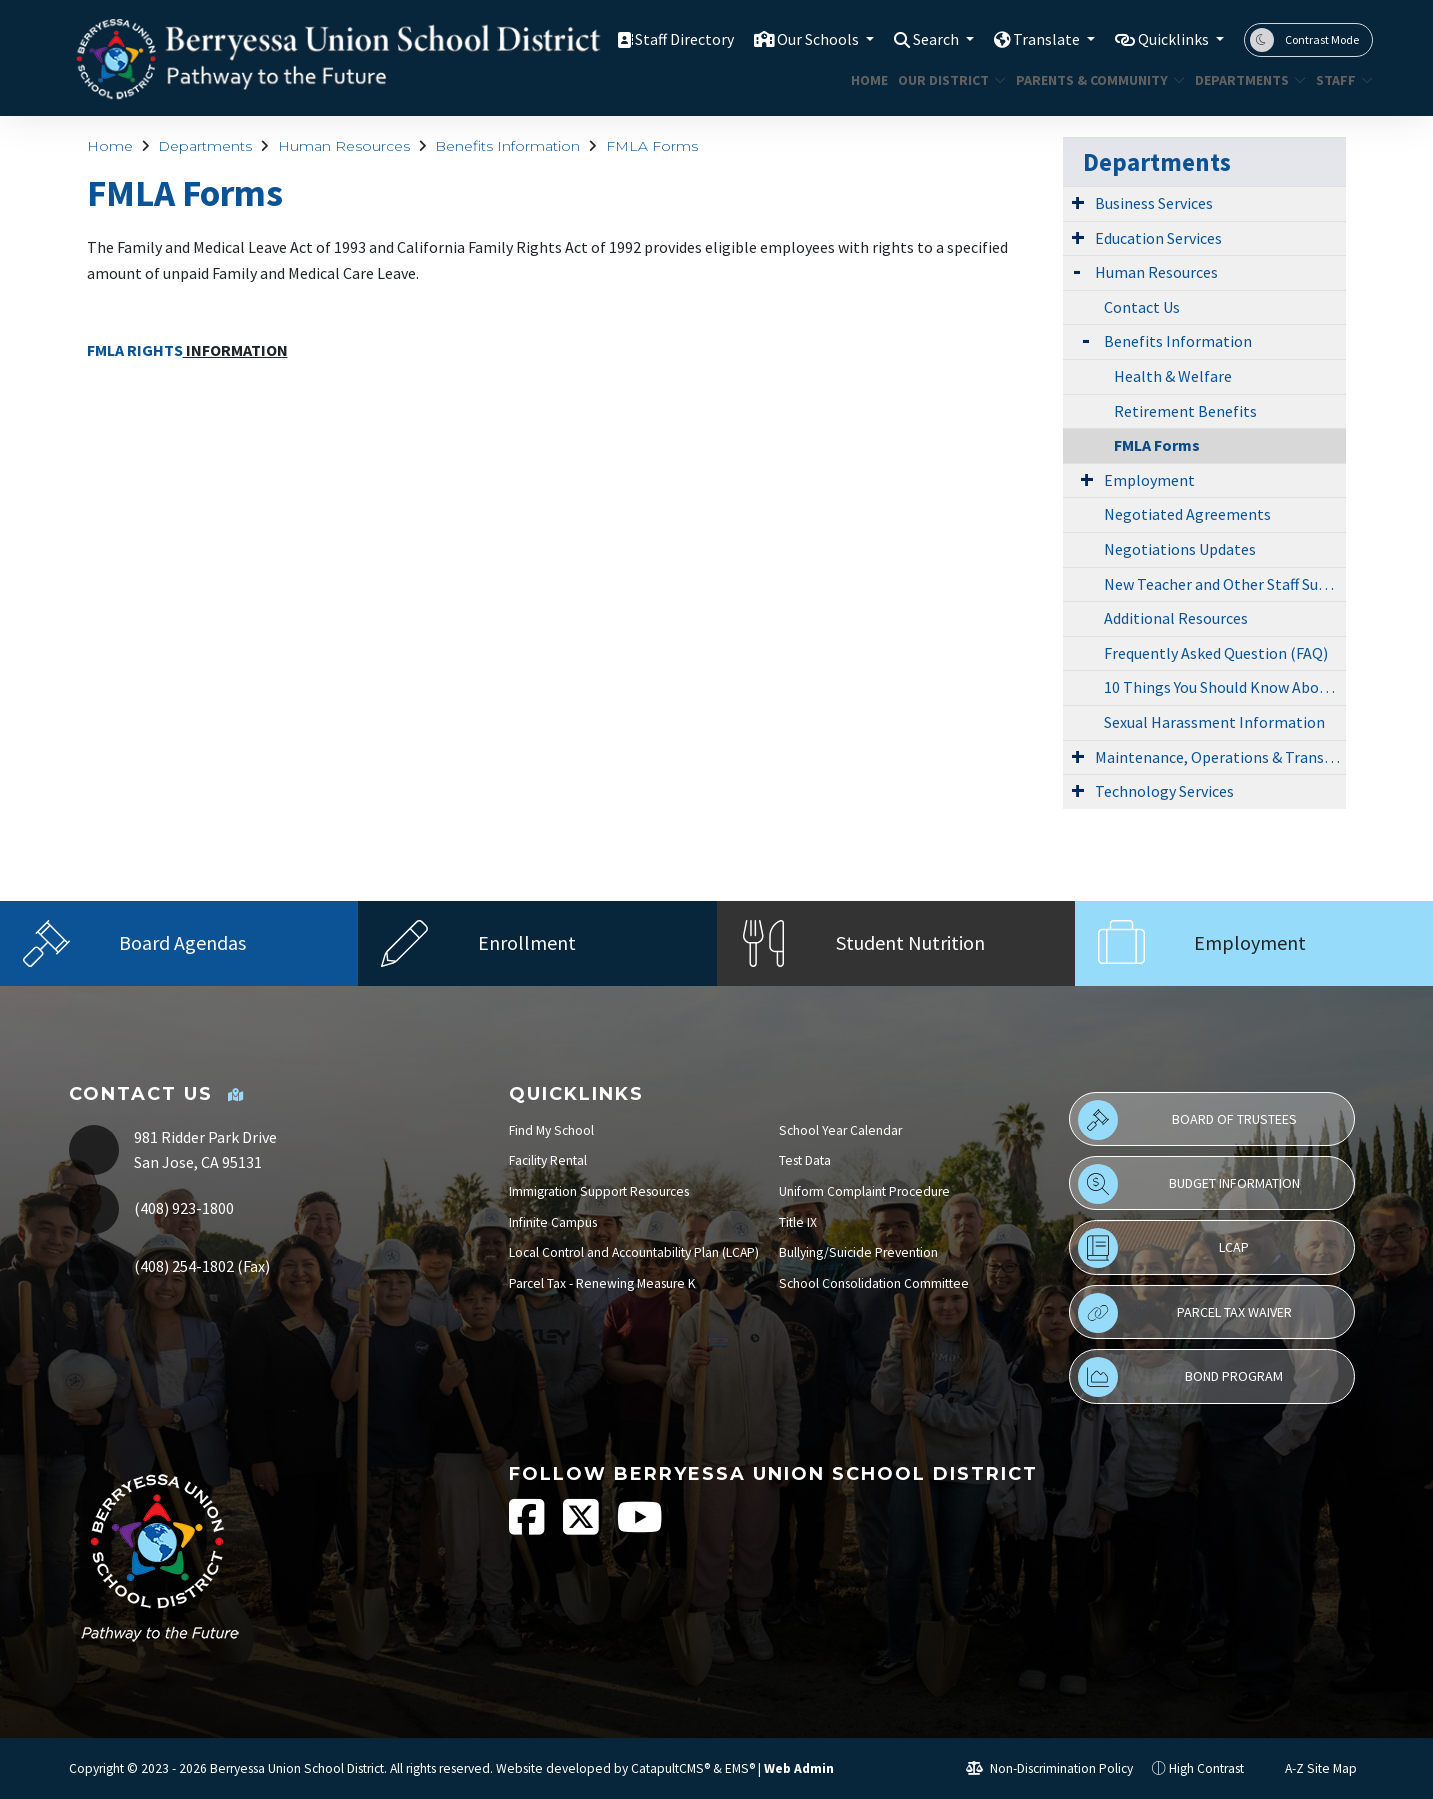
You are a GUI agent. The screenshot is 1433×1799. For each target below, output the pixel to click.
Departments (1244, 80)
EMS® (740, 1768)
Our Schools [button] (795, 39)
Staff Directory (653, 39)
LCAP (1163, 1248)
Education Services (1158, 238)
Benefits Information (507, 146)
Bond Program (1180, 1377)
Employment (1149, 480)
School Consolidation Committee (874, 1283)
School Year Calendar (840, 1130)
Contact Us (1142, 307)
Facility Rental (548, 1160)
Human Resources (344, 146)
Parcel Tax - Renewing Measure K (602, 1283)
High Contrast (1206, 1768)
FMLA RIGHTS (135, 350)
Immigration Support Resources (599, 1191)
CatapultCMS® (670, 1768)
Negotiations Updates (1180, 549)
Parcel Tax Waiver (1184, 1313)
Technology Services (1164, 791)
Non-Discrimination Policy (1049, 1768)
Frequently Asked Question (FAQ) (1216, 653)
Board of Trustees (1187, 1120)
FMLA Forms (652, 146)
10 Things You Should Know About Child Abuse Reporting (1224, 687)
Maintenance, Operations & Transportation (1220, 757)
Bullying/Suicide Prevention (858, 1252)
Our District (946, 80)
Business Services (1154, 203)
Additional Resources (1176, 618)
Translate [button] (1036, 39)
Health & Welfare (1173, 376)
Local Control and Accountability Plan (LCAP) (634, 1252)
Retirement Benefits (1185, 411)
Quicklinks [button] (1170, 39)
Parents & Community (1091, 80)
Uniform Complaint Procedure (864, 1191)
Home (867, 80)
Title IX (798, 1222)
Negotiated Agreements (1187, 514)
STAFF (1341, 80)
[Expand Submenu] (1078, 202)
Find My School (551, 1130)
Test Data (805, 1160)
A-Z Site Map (1310, 1768)
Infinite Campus (553, 1222)
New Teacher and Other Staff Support (1224, 584)
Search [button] (920, 39)
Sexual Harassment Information (1214, 722)
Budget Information (1188, 1184)
